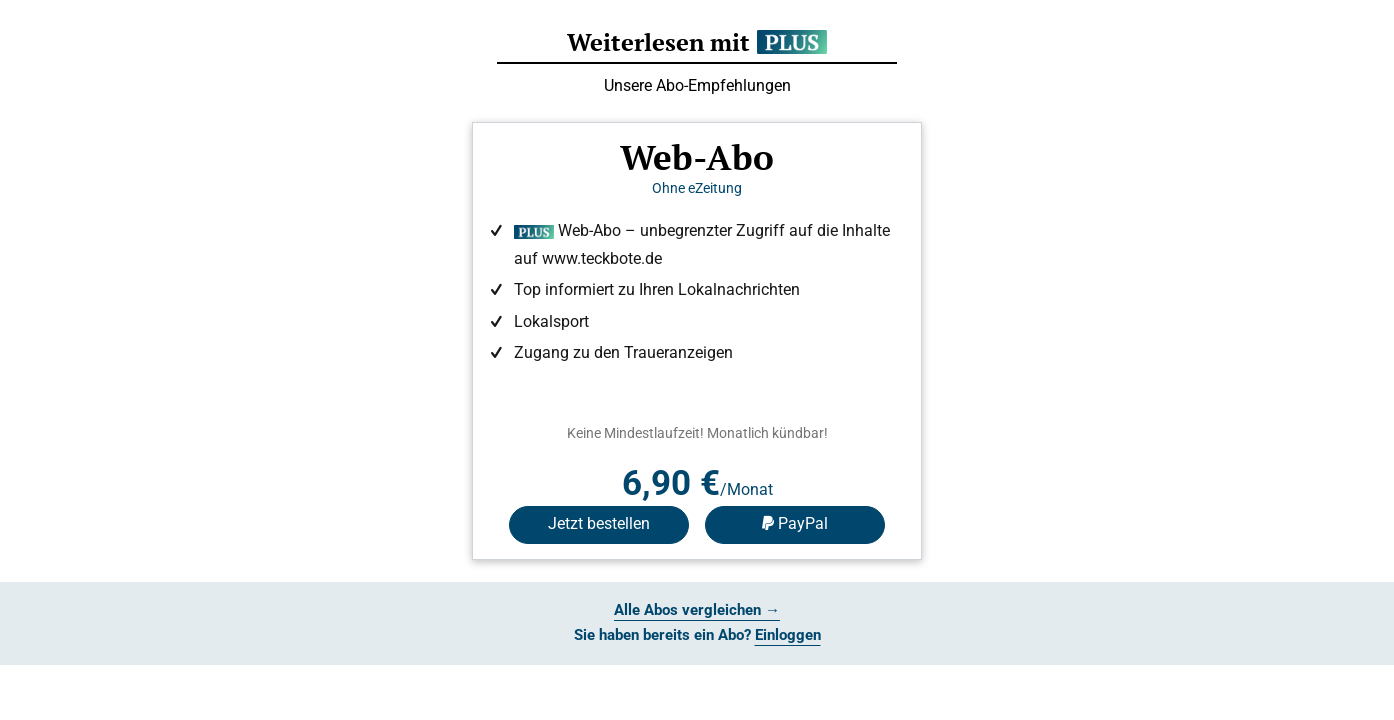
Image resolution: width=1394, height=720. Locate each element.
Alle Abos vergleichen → (697, 610)
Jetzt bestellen (599, 523)
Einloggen (788, 635)
